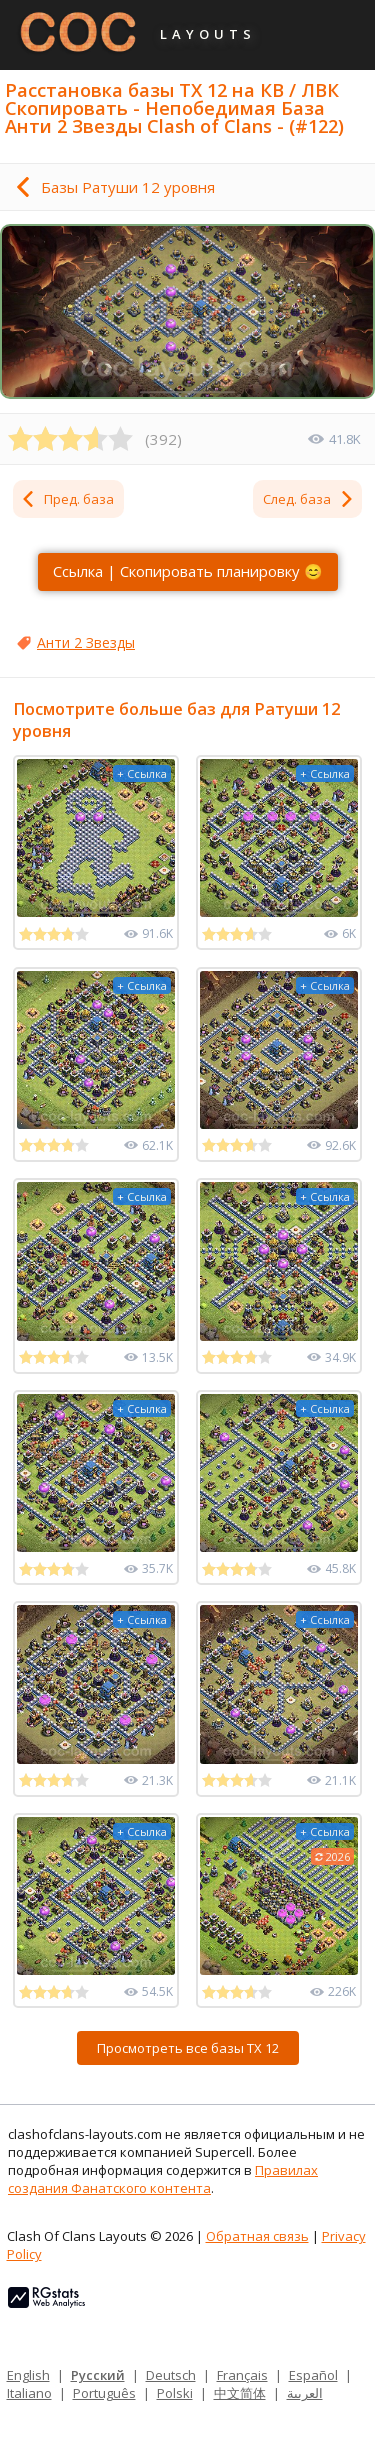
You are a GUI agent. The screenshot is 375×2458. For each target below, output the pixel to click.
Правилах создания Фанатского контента (163, 2179)
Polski (175, 2393)
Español (313, 2375)
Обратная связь (257, 2236)
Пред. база (67, 499)
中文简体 (240, 2393)
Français (242, 2375)
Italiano (29, 2393)
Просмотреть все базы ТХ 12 (188, 2048)
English (28, 2375)
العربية (305, 2393)
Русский (98, 2375)
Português (104, 2393)
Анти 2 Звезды (86, 642)
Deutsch (171, 2375)
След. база (309, 499)
